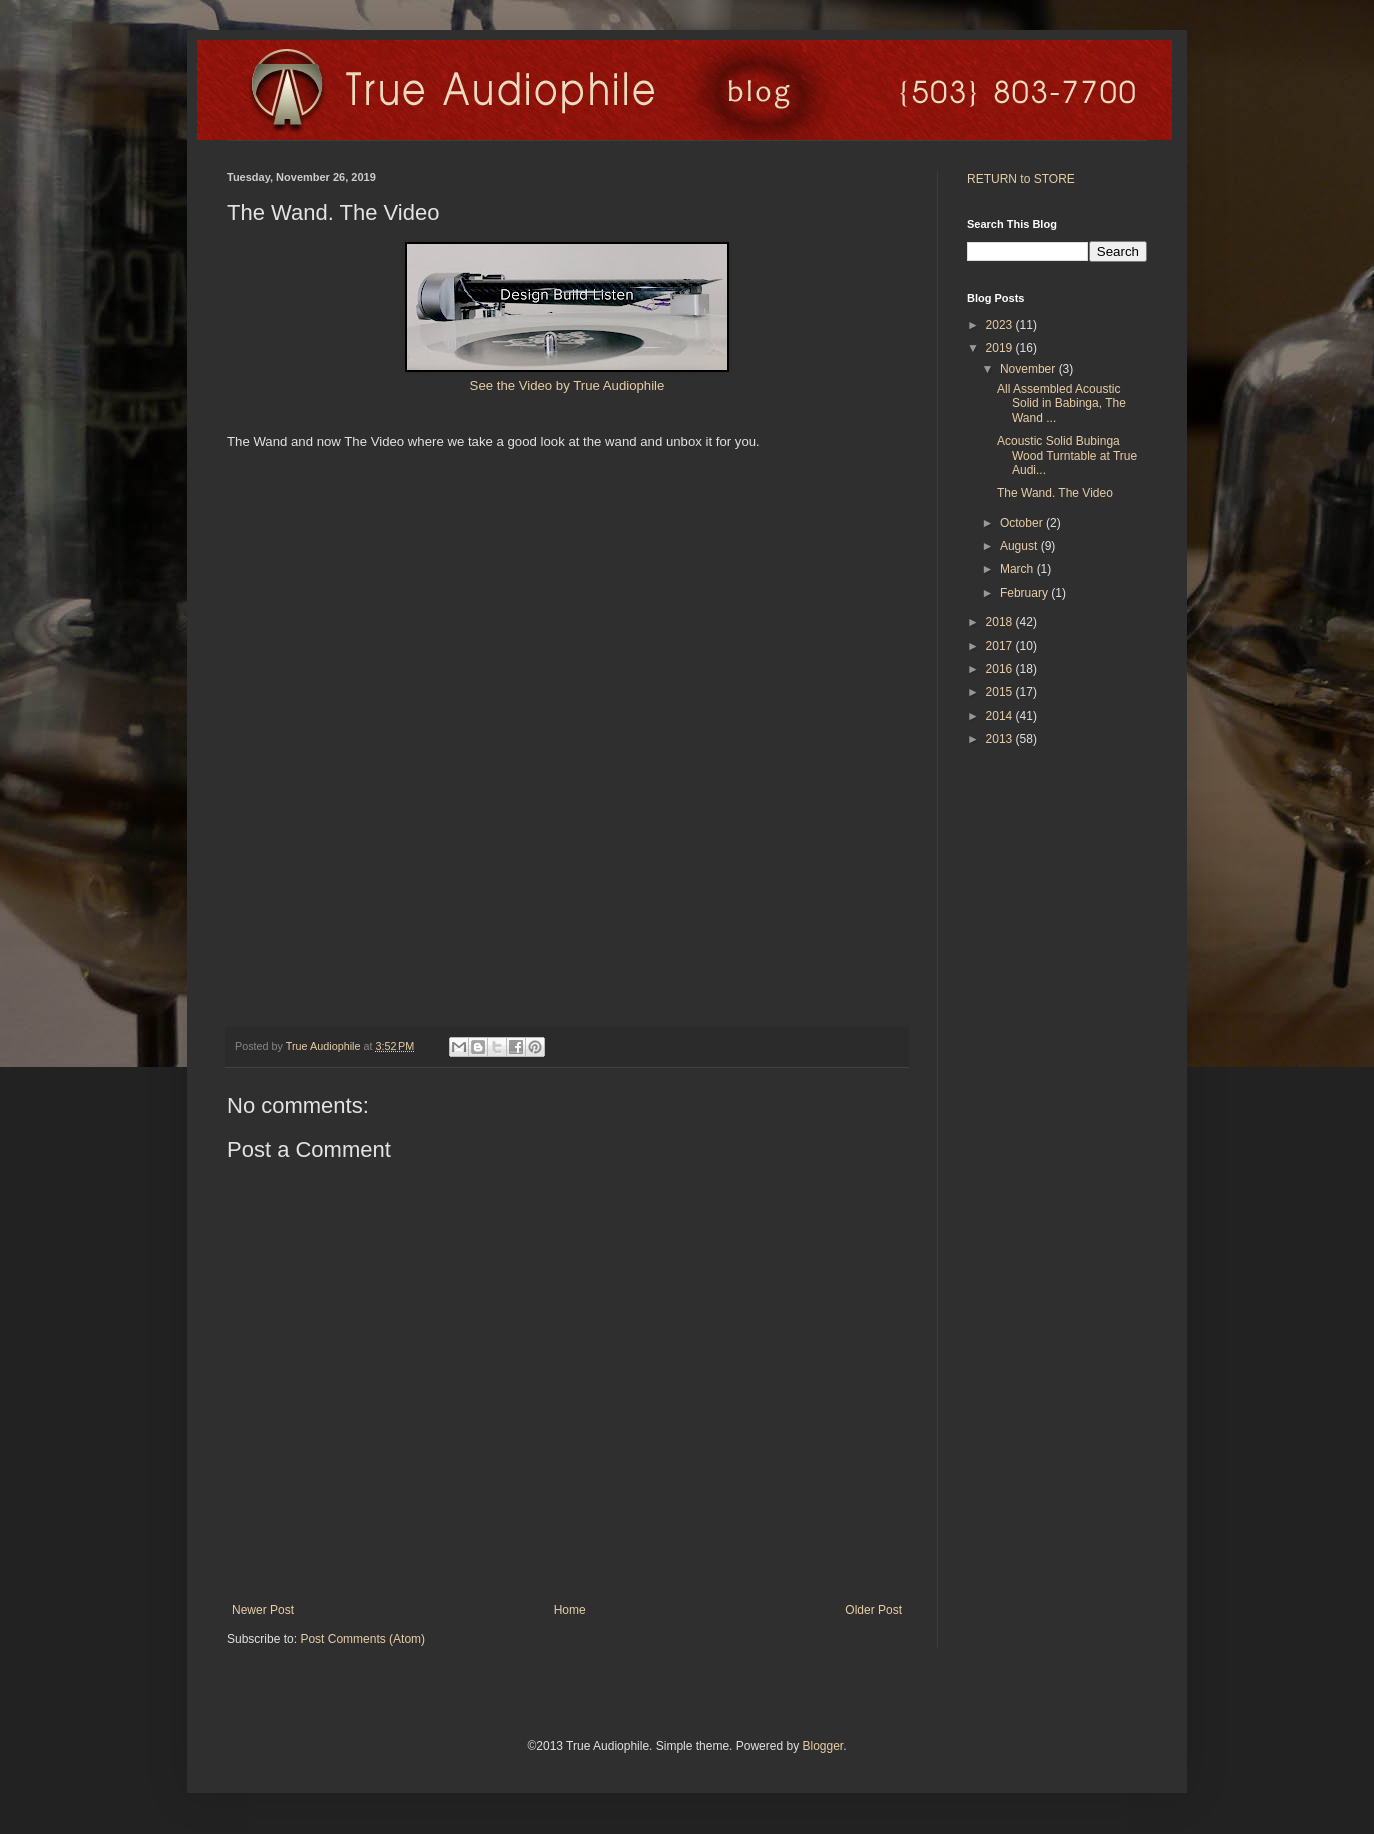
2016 (1001, 669)
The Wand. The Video (1055, 493)
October (1023, 523)
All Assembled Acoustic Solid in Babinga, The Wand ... (1061, 403)
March (1018, 569)
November (1029, 369)
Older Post (873, 1610)
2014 (1001, 716)
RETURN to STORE (1021, 179)
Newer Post (263, 1610)
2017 (1001, 646)
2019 (1001, 348)
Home (570, 1610)
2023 (1001, 325)
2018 (1001, 622)
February (1025, 593)
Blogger (822, 1746)
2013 (1001, 739)
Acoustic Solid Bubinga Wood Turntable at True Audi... (1067, 455)
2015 (1001, 692)
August (1020, 546)
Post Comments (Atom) (362, 1639)
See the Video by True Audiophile (567, 385)
